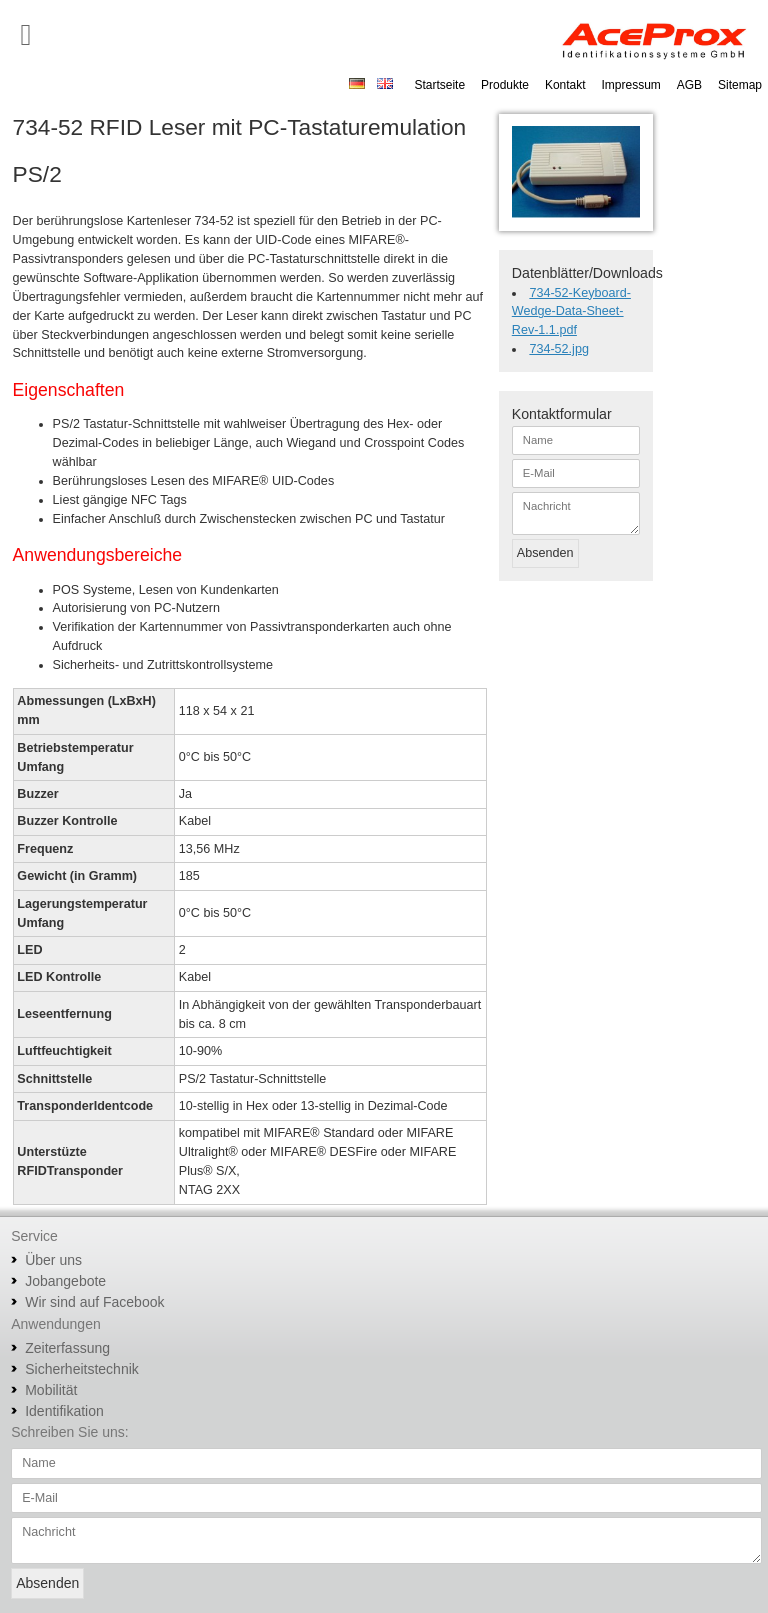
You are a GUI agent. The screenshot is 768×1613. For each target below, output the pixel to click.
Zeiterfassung (67, 1348)
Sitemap (740, 85)
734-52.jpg (559, 349)
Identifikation (64, 1411)
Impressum (631, 85)
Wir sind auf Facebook (94, 1302)
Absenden (545, 553)
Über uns (53, 1260)
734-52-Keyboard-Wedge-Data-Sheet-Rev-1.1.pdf (571, 312)
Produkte (505, 85)
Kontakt (565, 85)
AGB (689, 85)
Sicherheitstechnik (82, 1369)
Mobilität (51, 1390)
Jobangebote (65, 1281)
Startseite (439, 85)
